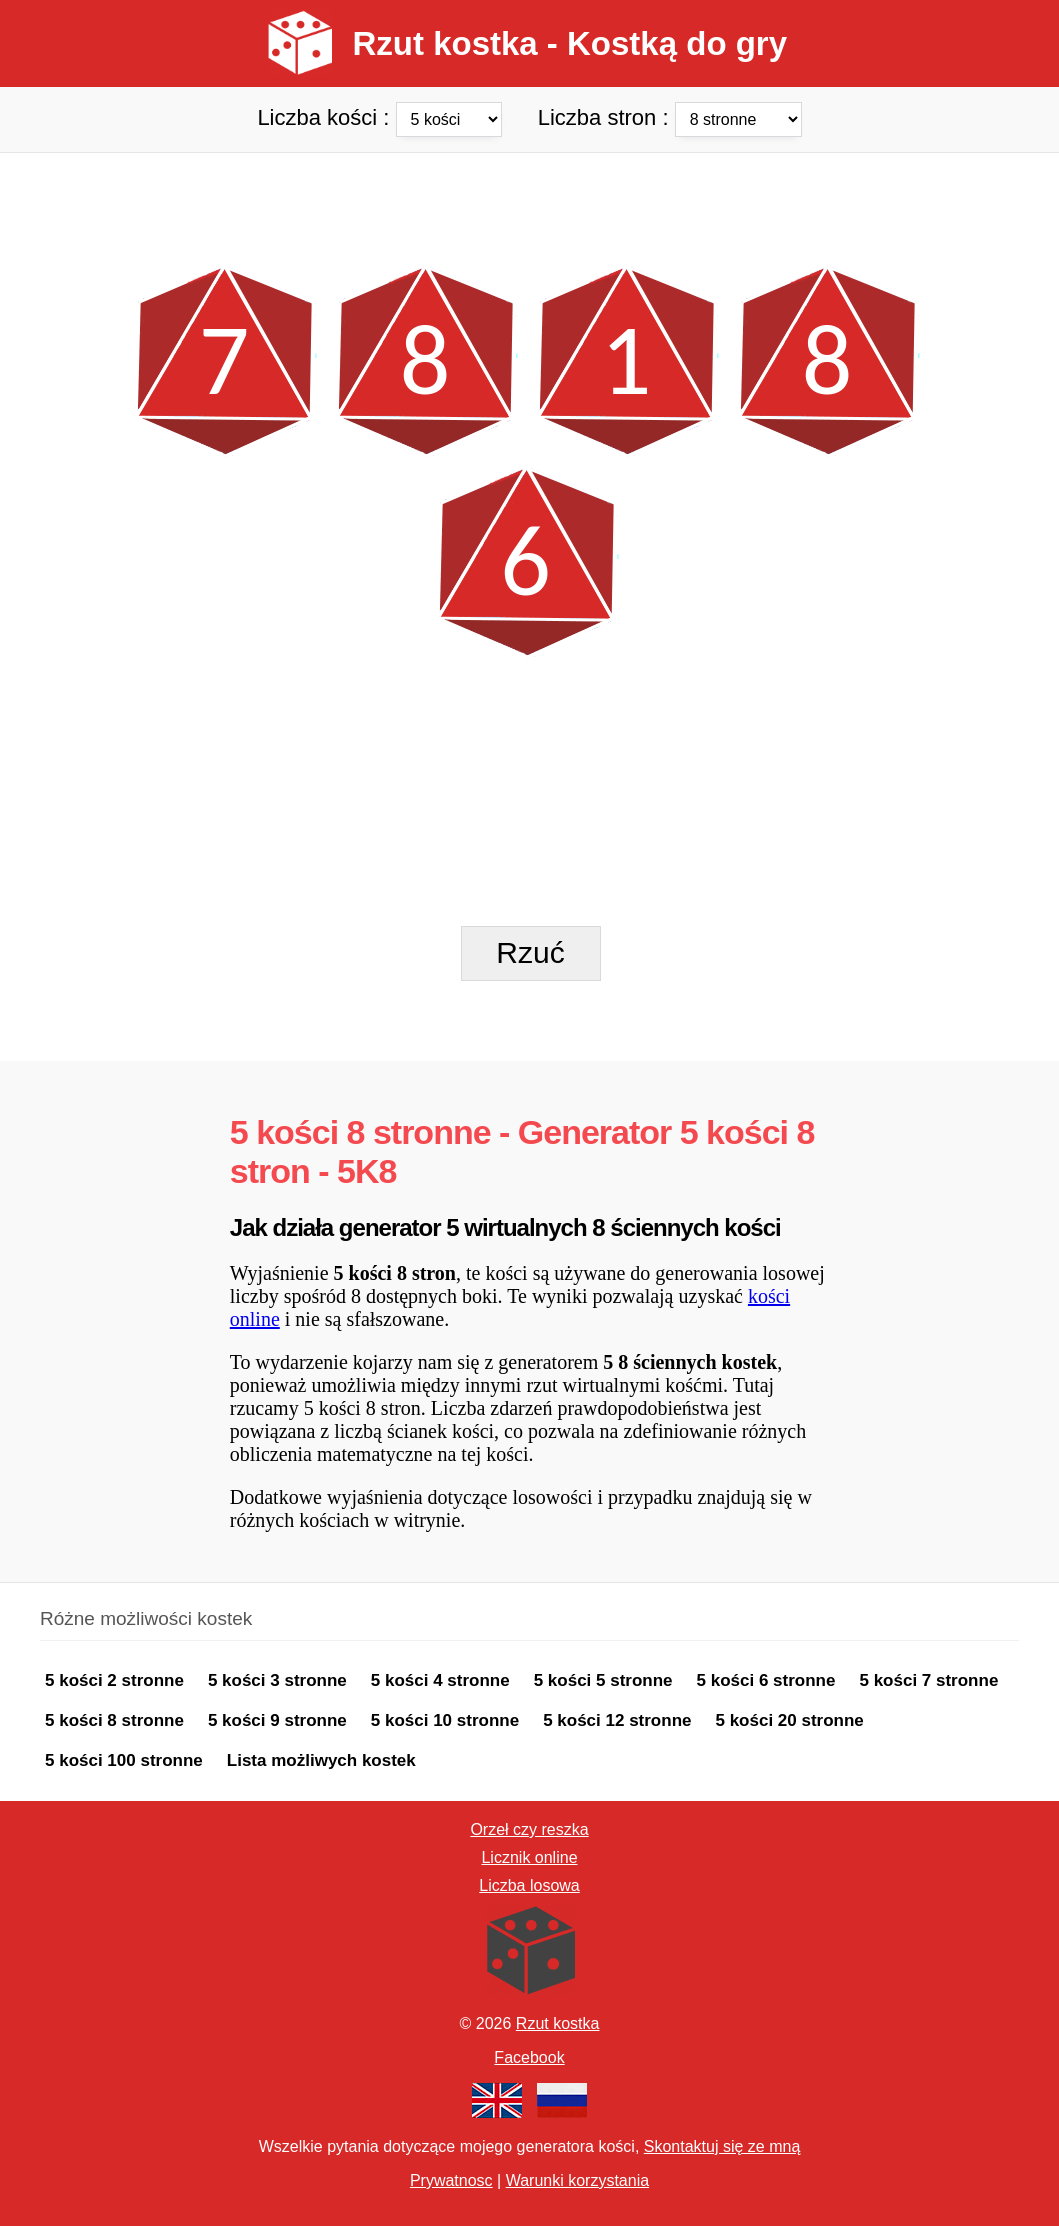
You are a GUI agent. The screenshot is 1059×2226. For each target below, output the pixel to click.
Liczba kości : (382, 117)
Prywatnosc (451, 2180)
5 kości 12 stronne (617, 1720)
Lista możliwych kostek (321, 1760)
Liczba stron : (670, 117)
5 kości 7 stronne (928, 1680)
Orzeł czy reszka (529, 1829)
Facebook (529, 2057)
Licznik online (529, 1857)
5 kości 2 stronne (114, 1680)
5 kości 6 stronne (766, 1680)
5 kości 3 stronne (277, 1680)
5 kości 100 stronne (124, 1760)
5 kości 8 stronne (114, 1720)
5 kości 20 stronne (789, 1720)
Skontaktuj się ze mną (722, 2146)
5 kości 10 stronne (445, 1720)
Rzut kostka (558, 2023)
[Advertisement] (529, 198)
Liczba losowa (529, 1885)
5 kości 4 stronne (440, 1680)
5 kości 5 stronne (603, 1680)
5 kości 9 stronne (277, 1720)
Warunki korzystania (577, 2180)
